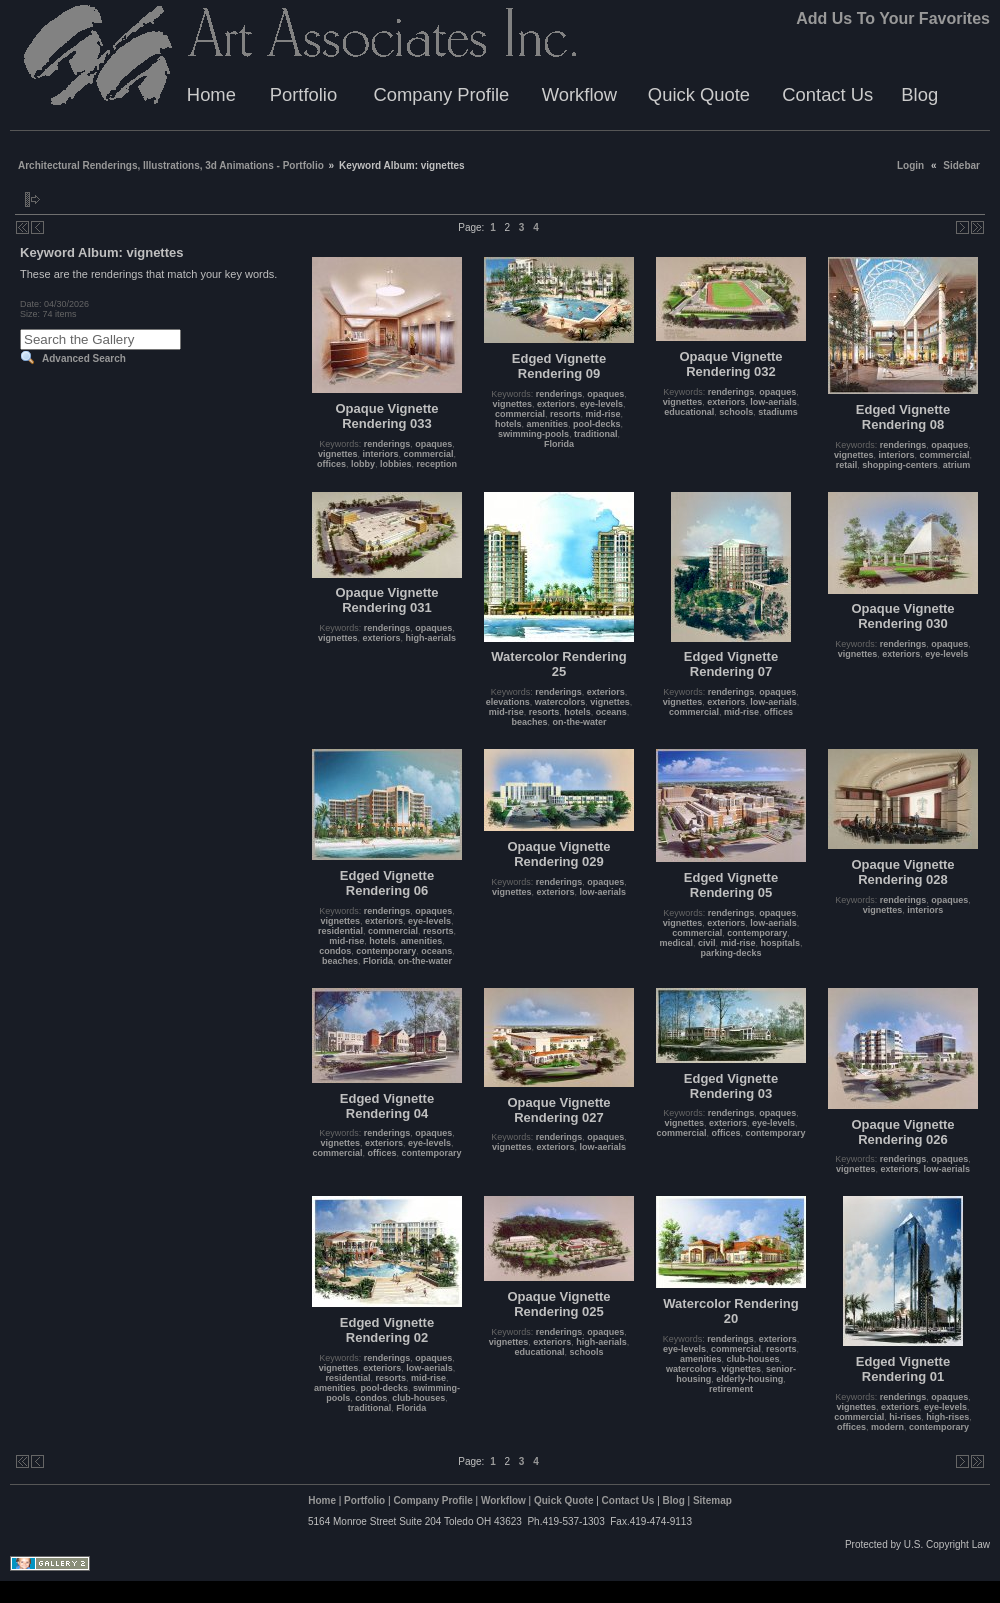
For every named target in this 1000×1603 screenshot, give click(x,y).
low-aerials (773, 402)
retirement (731, 1389)
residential (340, 931)
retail (847, 465)
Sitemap (712, 1500)
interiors (380, 454)
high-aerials (431, 638)
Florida (559, 444)
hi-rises (905, 1417)
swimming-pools (533, 434)
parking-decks (730, 953)
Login (910, 165)
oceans (611, 712)
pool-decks (597, 424)
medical (676, 943)
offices (331, 464)
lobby (363, 464)
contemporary (386, 951)
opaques (433, 444)
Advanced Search (84, 358)
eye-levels (601, 404)
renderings (387, 444)
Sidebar (961, 165)
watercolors (560, 702)
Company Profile (441, 94)
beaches (529, 722)
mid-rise (603, 414)
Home (211, 94)
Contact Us (827, 94)
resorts (565, 414)
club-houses (418, 1398)
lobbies (396, 464)
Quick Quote (699, 94)
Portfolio (303, 94)
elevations (508, 702)
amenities (547, 424)
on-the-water (580, 722)
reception (437, 464)
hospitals (781, 943)
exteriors (556, 404)
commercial (429, 454)
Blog (919, 94)
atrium (957, 465)
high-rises (947, 1417)
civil (707, 943)
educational (689, 412)
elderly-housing (749, 1379)
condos (335, 951)
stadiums (778, 412)
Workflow (579, 94)
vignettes (338, 454)
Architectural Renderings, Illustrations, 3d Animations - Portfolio (171, 165)
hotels (508, 424)
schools (736, 412)
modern (887, 1427)
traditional (596, 434)
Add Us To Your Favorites (893, 18)
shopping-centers (900, 465)
